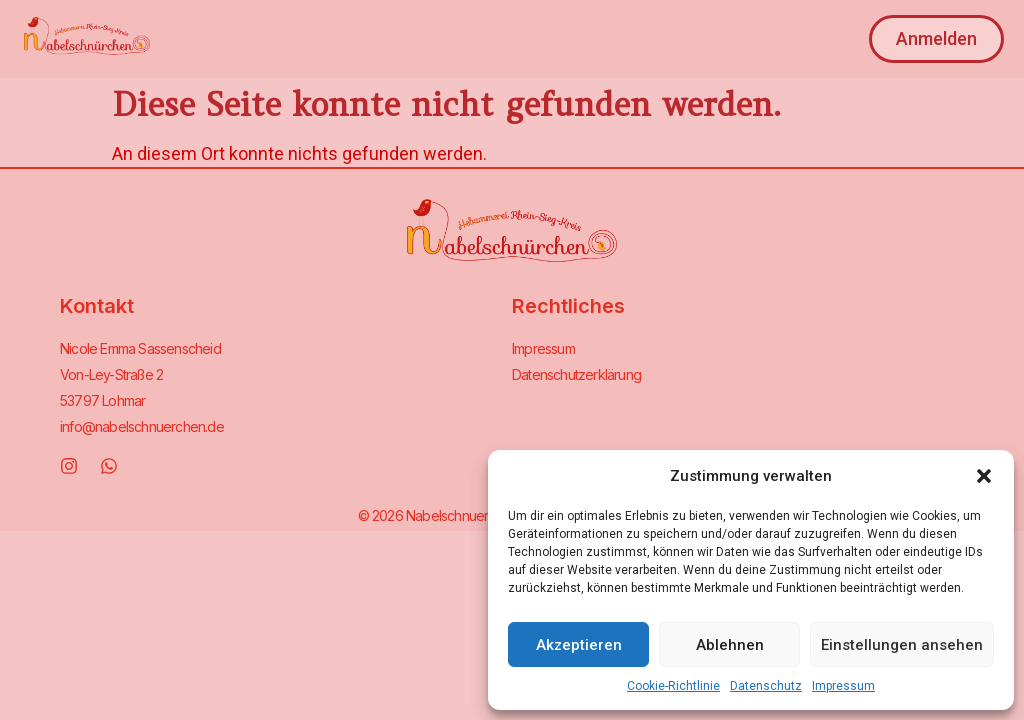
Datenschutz (766, 686)
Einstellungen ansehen (902, 645)
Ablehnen (730, 645)
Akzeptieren (579, 645)
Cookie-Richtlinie (673, 686)
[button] (984, 476)
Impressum (843, 686)
